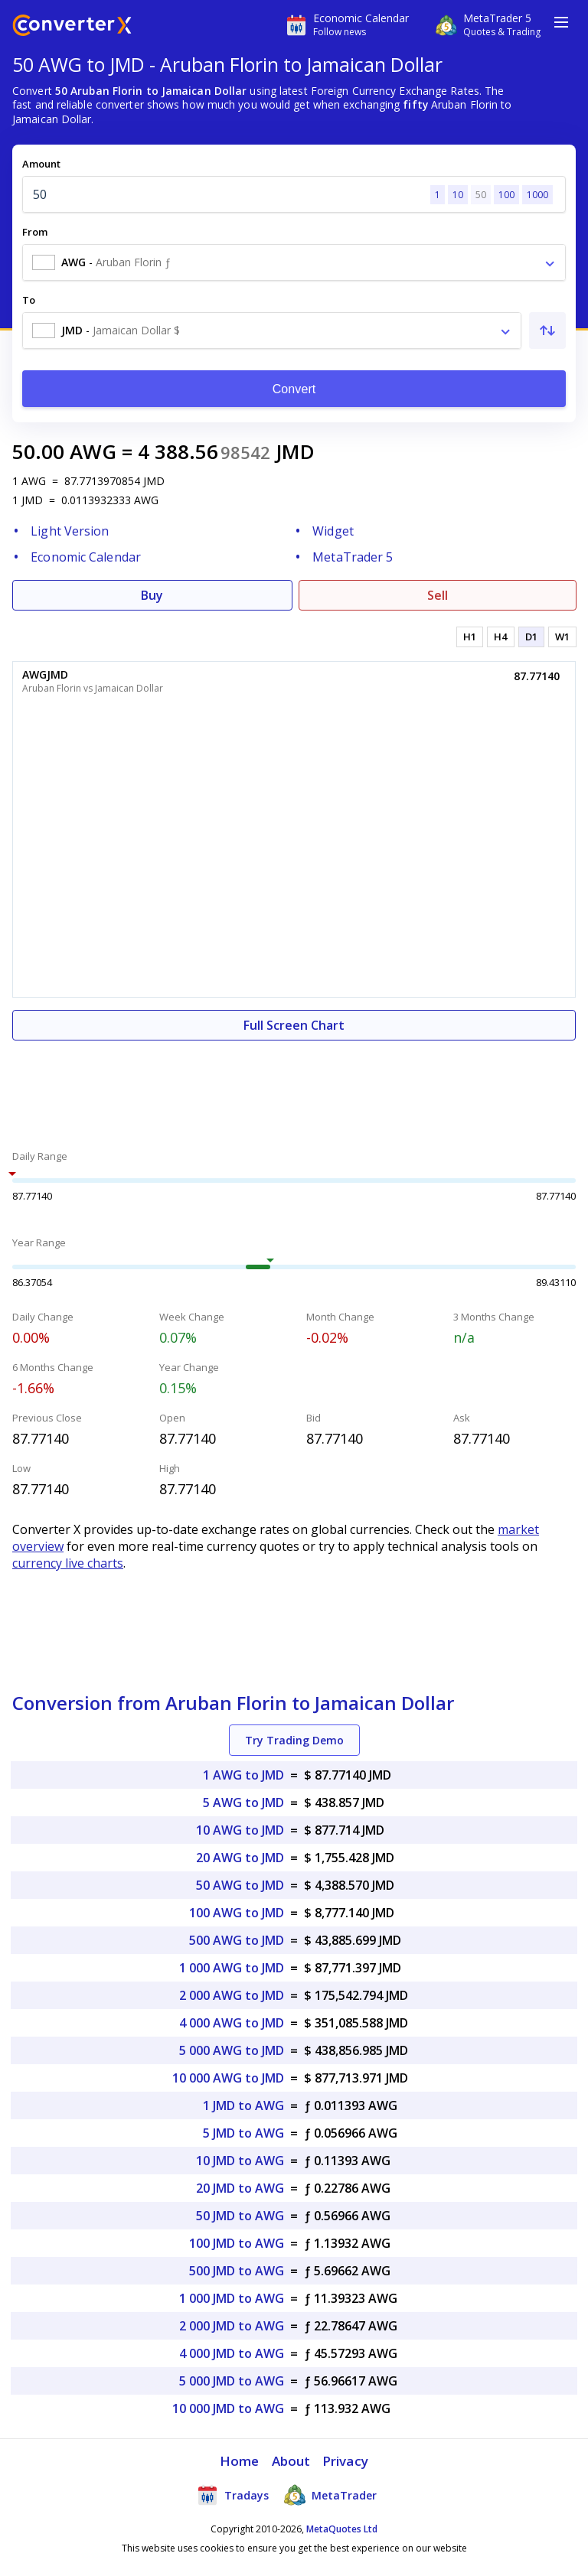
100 (506, 194)
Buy (152, 595)
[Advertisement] (294, 1086)
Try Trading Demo (294, 1740)
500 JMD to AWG (236, 2270)
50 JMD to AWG (240, 2215)
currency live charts (67, 1563)
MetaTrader (330, 2495)
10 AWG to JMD (240, 1830)
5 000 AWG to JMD (231, 2050)
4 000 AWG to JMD (231, 2022)
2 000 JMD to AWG (231, 2325)
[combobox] (294, 262)
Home (239, 2461)
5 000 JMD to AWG (231, 2380)
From (34, 232)
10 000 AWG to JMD (228, 2078)
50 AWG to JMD (240, 1885)
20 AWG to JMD (240, 1857)
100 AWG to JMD (236, 1912)
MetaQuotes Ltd (341, 2528)
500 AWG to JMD (236, 1940)
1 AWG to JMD (243, 1775)
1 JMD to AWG (243, 2105)
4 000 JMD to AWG (231, 2353)
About (291, 2461)
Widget (333, 531)
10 (457, 194)
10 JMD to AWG (240, 2160)
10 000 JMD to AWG (228, 2408)
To (28, 300)
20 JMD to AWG (240, 2188)
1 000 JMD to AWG (231, 2298)
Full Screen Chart (294, 1025)
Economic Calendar (86, 557)
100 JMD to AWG (236, 2243)
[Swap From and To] (547, 330)
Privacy (345, 2461)
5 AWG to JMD (243, 1802)
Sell (437, 595)
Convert (294, 389)
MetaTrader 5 (352, 557)
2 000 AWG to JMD (231, 1995)
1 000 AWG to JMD (231, 1967)
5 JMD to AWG (243, 2133)
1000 (537, 194)
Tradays (233, 2495)
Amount (41, 164)
